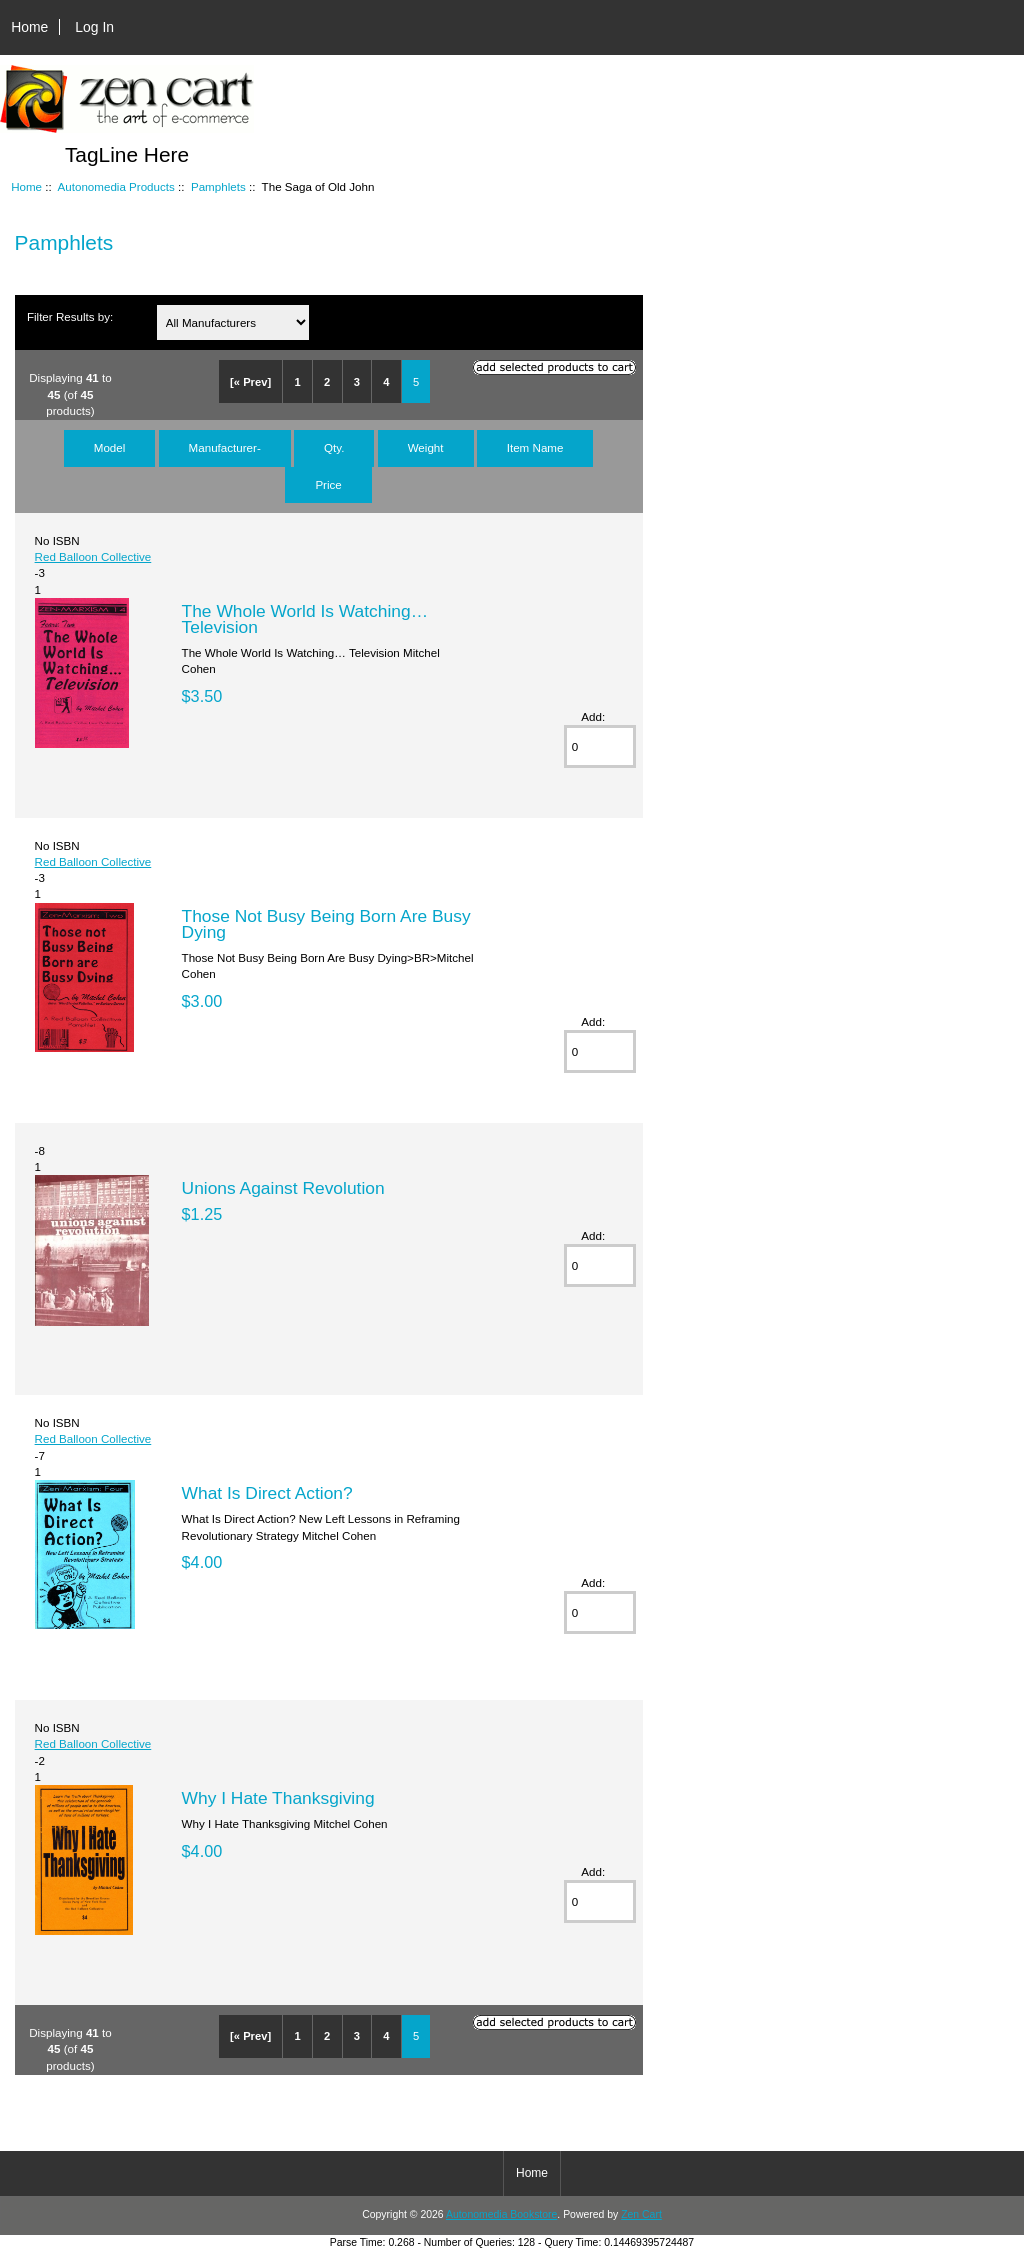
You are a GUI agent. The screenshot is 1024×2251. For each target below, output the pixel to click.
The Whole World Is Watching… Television (305, 619)
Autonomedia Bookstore (501, 2214)
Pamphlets (218, 186)
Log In (94, 27)
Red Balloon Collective (93, 556)
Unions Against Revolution (283, 1188)
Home (29, 27)
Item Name (535, 447)
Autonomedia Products (116, 186)
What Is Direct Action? (267, 1493)
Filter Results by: (70, 316)
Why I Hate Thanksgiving (278, 1798)
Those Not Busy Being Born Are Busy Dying (326, 924)
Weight (426, 447)
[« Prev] (250, 382)
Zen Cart (641, 2214)
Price (328, 484)
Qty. (334, 447)
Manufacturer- (225, 447)
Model (110, 447)
